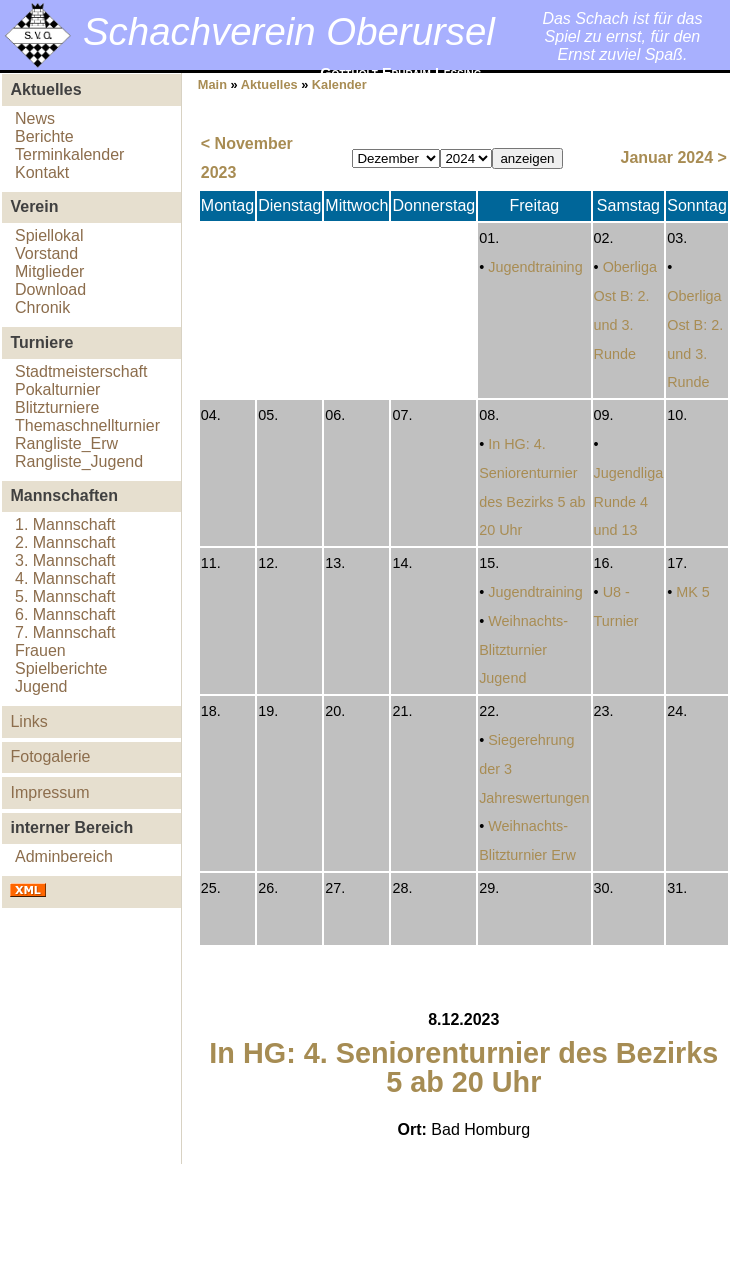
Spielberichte (61, 668)
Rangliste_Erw (66, 443)
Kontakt (42, 172)
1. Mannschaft (65, 524)
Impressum (49, 792)
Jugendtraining (535, 267)
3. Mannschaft (65, 560)
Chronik (42, 307)
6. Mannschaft (65, 614)
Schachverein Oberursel (289, 31)
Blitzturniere (57, 407)
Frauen (40, 650)
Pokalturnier (57, 389)
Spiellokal (49, 235)
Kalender (339, 84)
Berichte (44, 136)
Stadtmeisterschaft (81, 371)
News (35, 118)
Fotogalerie (50, 756)
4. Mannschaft (65, 578)
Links (28, 721)
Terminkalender (69, 154)
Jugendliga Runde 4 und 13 (629, 502)
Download (50, 289)
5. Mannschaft (65, 596)
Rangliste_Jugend (79, 461)
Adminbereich (64, 856)
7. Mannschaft (65, 632)
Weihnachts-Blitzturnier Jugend (523, 650)
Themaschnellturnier (87, 425)
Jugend (41, 686)
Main (212, 84)
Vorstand (46, 253)
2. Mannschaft (65, 542)
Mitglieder (49, 271)
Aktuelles (269, 84)
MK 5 (693, 592)
